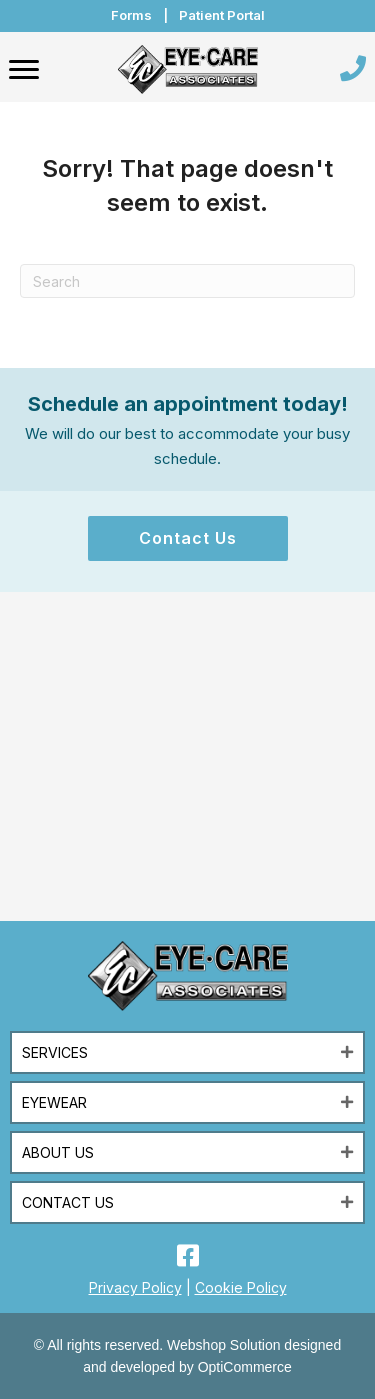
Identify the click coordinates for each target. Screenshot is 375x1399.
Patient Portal (222, 15)
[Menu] (24, 70)
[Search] (187, 281)
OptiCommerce (245, 1367)
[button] (188, 538)
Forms (131, 15)
